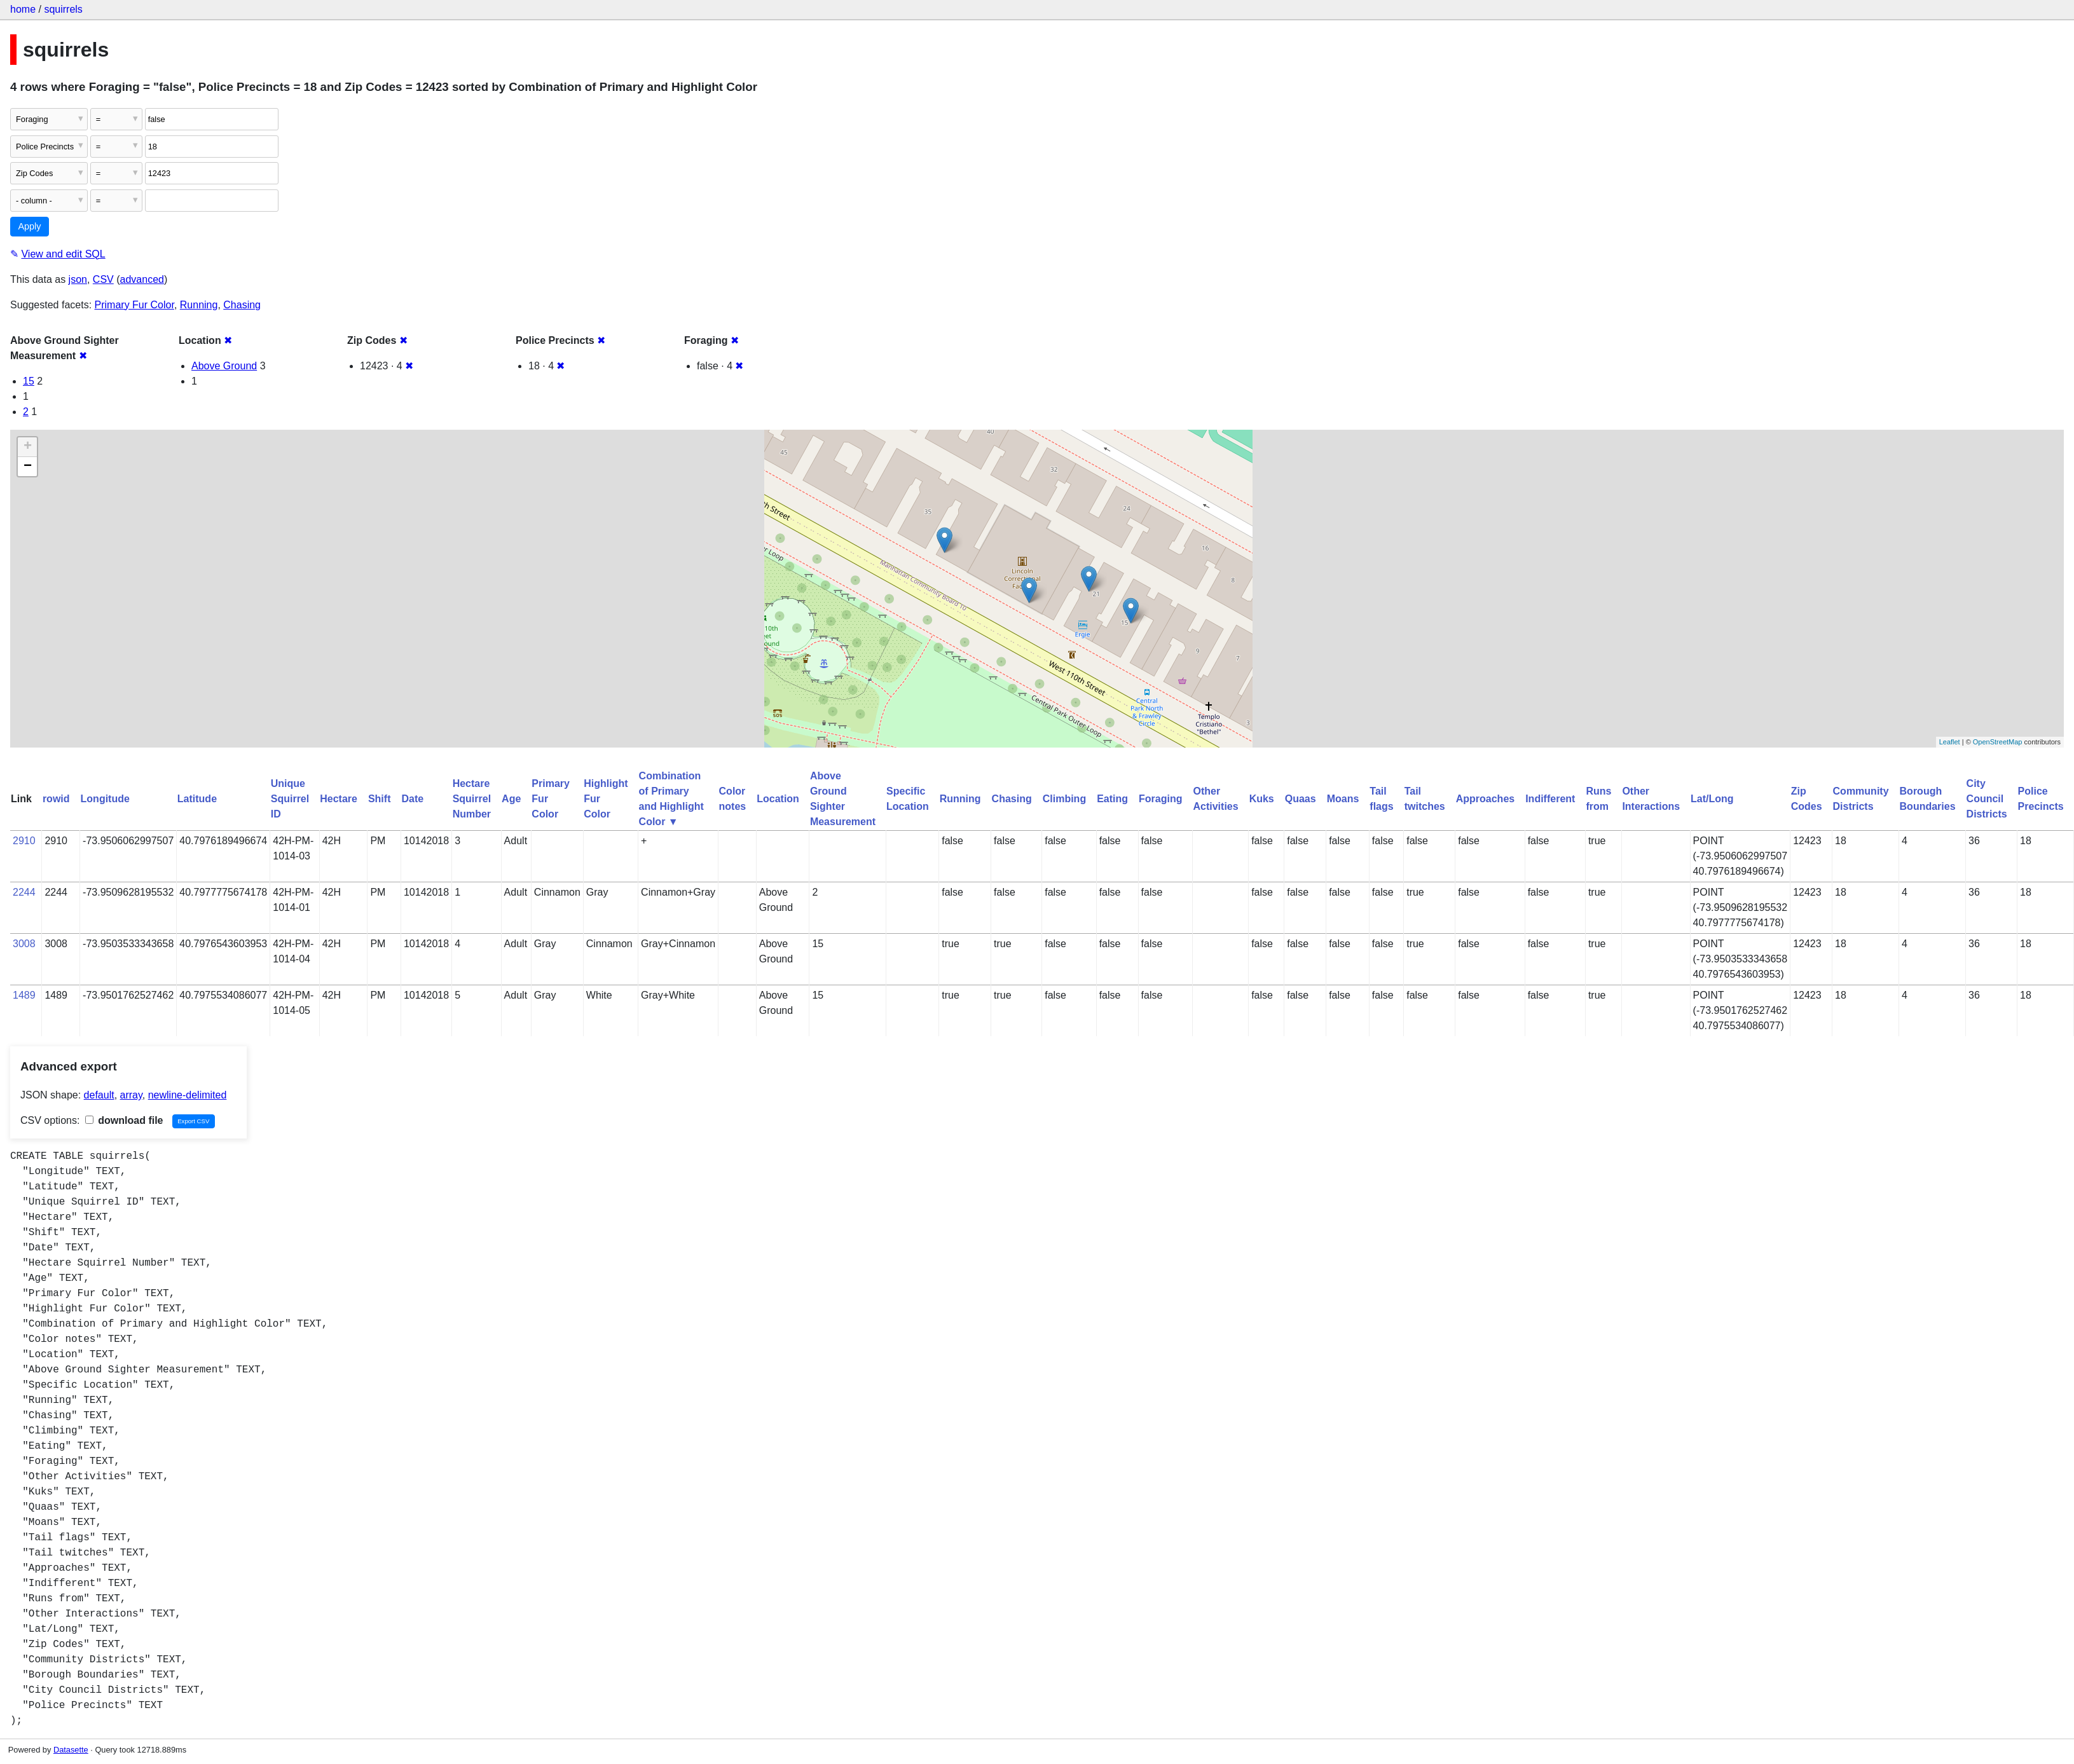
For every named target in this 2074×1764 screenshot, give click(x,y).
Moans (1343, 798)
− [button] (28, 466)
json (78, 279)
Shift (379, 798)
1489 (24, 995)
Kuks (1261, 798)
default (99, 1095)
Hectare (338, 798)
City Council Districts (1987, 798)
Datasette (70, 1749)
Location (778, 798)
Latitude (197, 798)
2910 (24, 840)
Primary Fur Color (134, 304)
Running (199, 304)
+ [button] (28, 446)
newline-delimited (187, 1095)
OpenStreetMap (1997, 742)
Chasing (242, 304)
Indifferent (1550, 798)
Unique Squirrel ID (290, 798)
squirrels (63, 9)
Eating (1112, 798)
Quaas (1300, 798)
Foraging (1160, 798)
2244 (24, 892)
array (131, 1095)
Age (511, 798)
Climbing (1064, 798)
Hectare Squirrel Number (472, 798)
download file (124, 1120)
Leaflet (1949, 742)
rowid (56, 798)
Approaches (1485, 798)
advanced (142, 279)
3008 (24, 943)
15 (28, 381)
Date (412, 798)
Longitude (105, 798)
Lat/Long (1712, 798)
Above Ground (224, 365)
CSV (103, 279)
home (23, 9)
